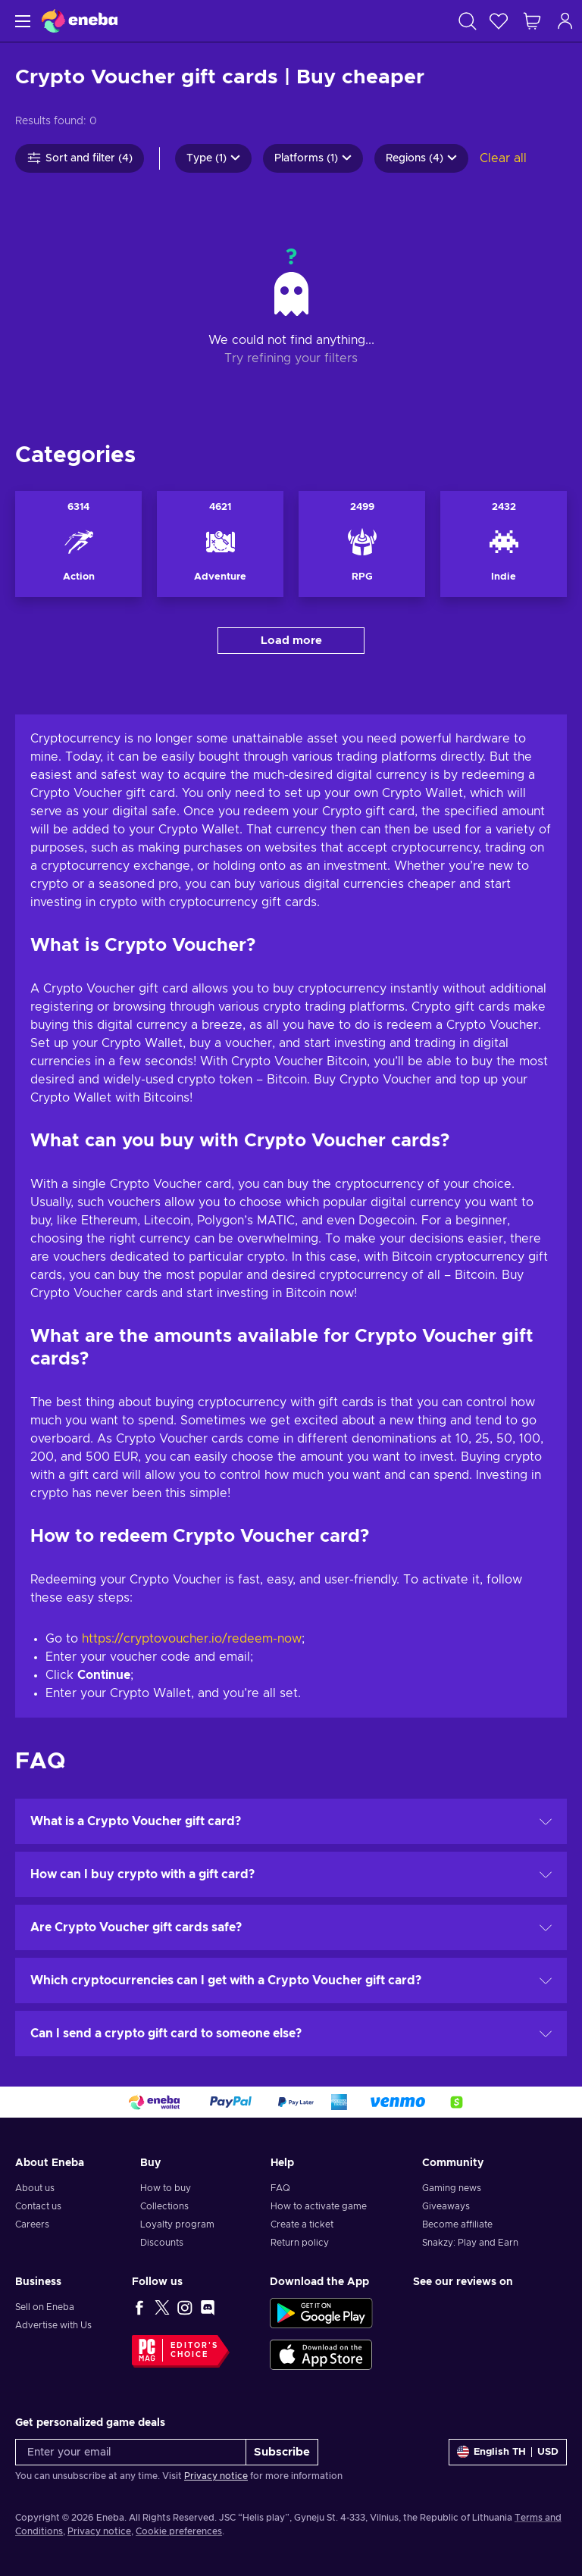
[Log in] (565, 21)
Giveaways (446, 2206)
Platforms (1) (313, 158)
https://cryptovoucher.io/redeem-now (192, 1639)
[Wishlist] (498, 21)
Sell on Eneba (44, 2307)
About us (35, 2188)
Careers (32, 2224)
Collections (164, 2206)
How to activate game (319, 2206)
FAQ (280, 2188)
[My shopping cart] (532, 21)
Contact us (38, 2206)
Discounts (161, 2242)
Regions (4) (421, 158)
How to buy (165, 2188)
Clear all (503, 158)
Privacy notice (216, 2476)
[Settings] (508, 2452)
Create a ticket (302, 2224)
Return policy (300, 2242)
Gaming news (451, 2188)
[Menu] (21, 21)
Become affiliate (457, 2224)
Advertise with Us (53, 2325)
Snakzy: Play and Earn (470, 2242)
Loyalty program (177, 2224)
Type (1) (213, 158)
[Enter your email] (130, 2452)
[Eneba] (79, 21)
